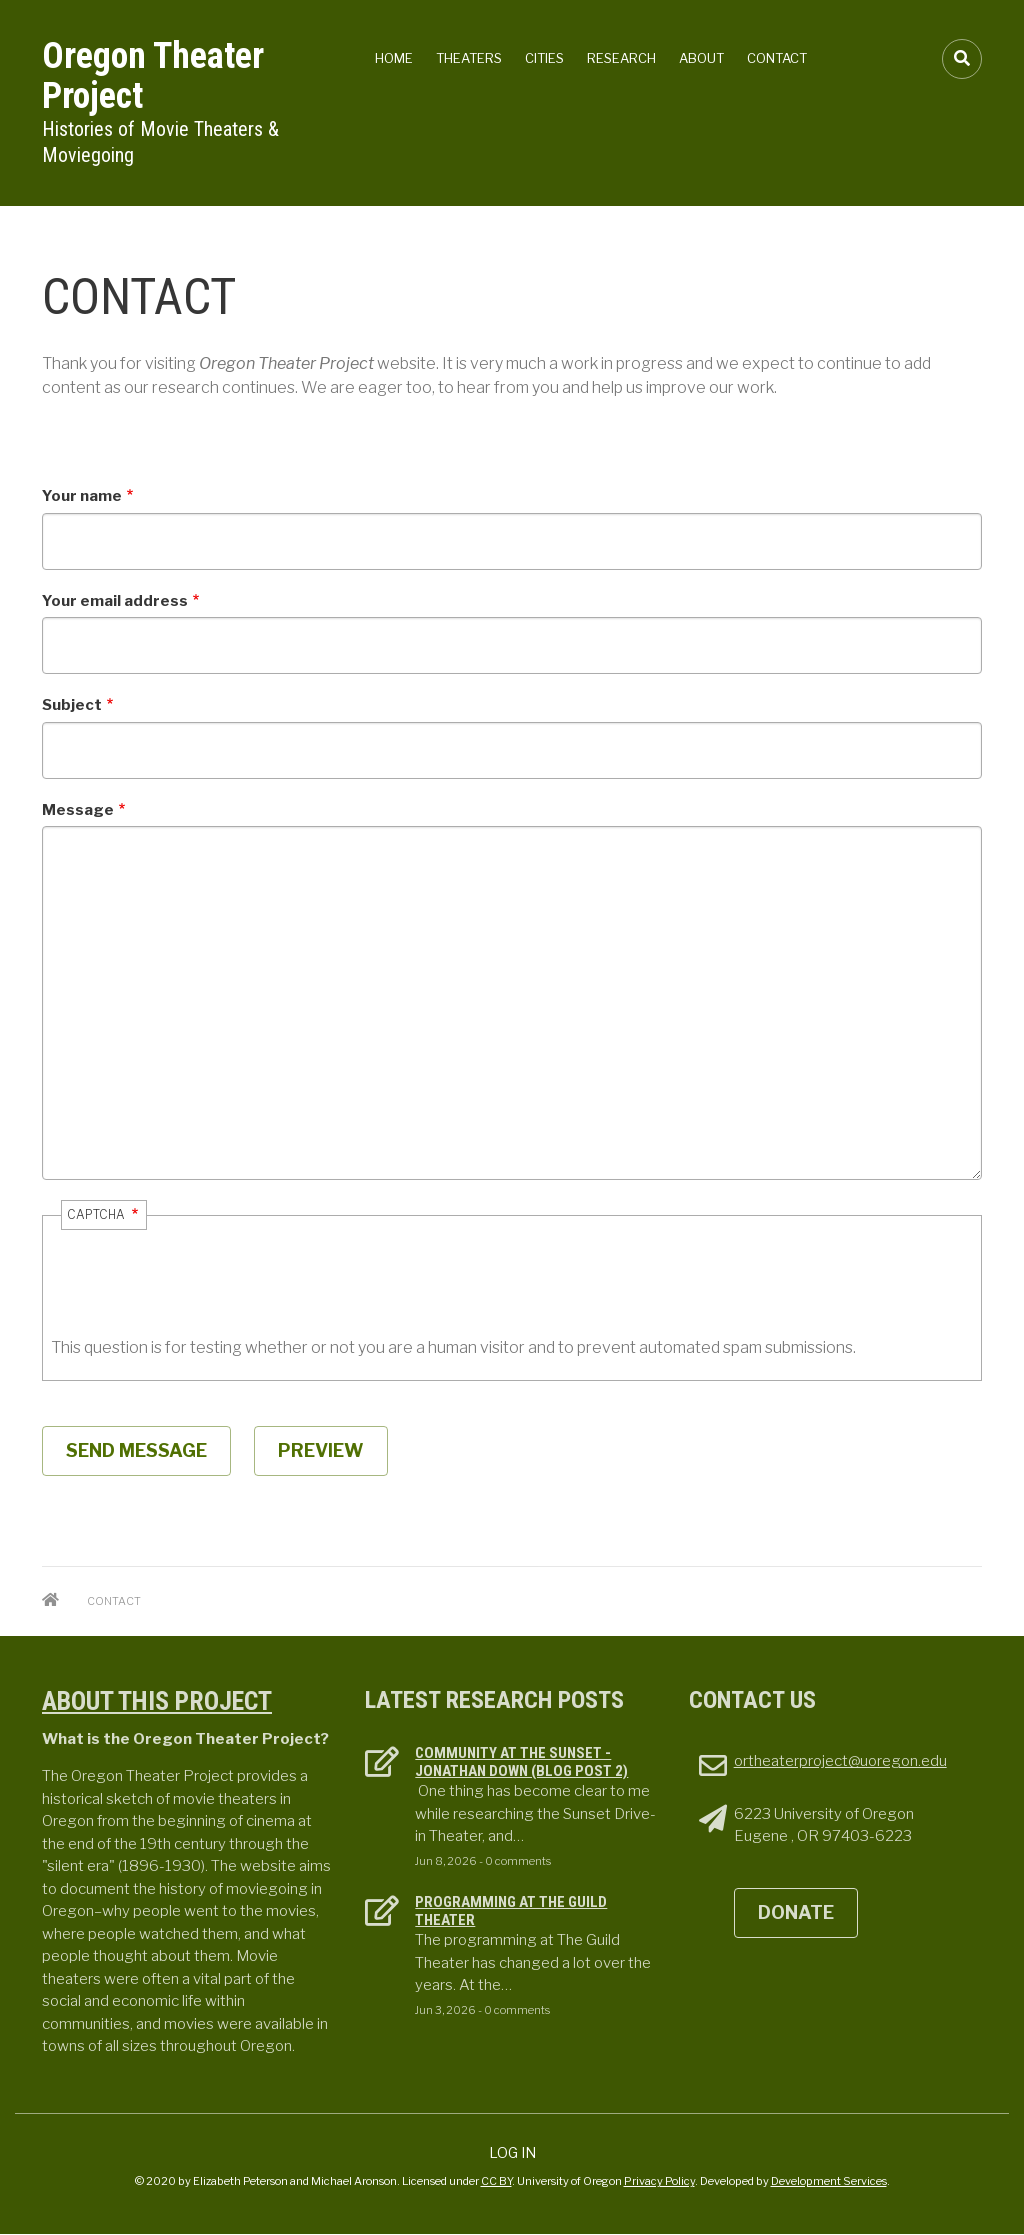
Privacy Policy (659, 2181)
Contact (777, 58)
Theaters (469, 58)
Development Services (829, 2181)
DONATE (796, 1912)
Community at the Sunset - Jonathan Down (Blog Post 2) (521, 1762)
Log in (512, 2152)
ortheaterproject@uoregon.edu (840, 1761)
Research (621, 58)
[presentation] (203, 1297)
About (701, 58)
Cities (544, 58)
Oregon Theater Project (153, 76)
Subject (72, 705)
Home (394, 58)
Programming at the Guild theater (511, 1911)
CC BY (496, 2181)
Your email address (115, 601)
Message (78, 810)
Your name (82, 496)
